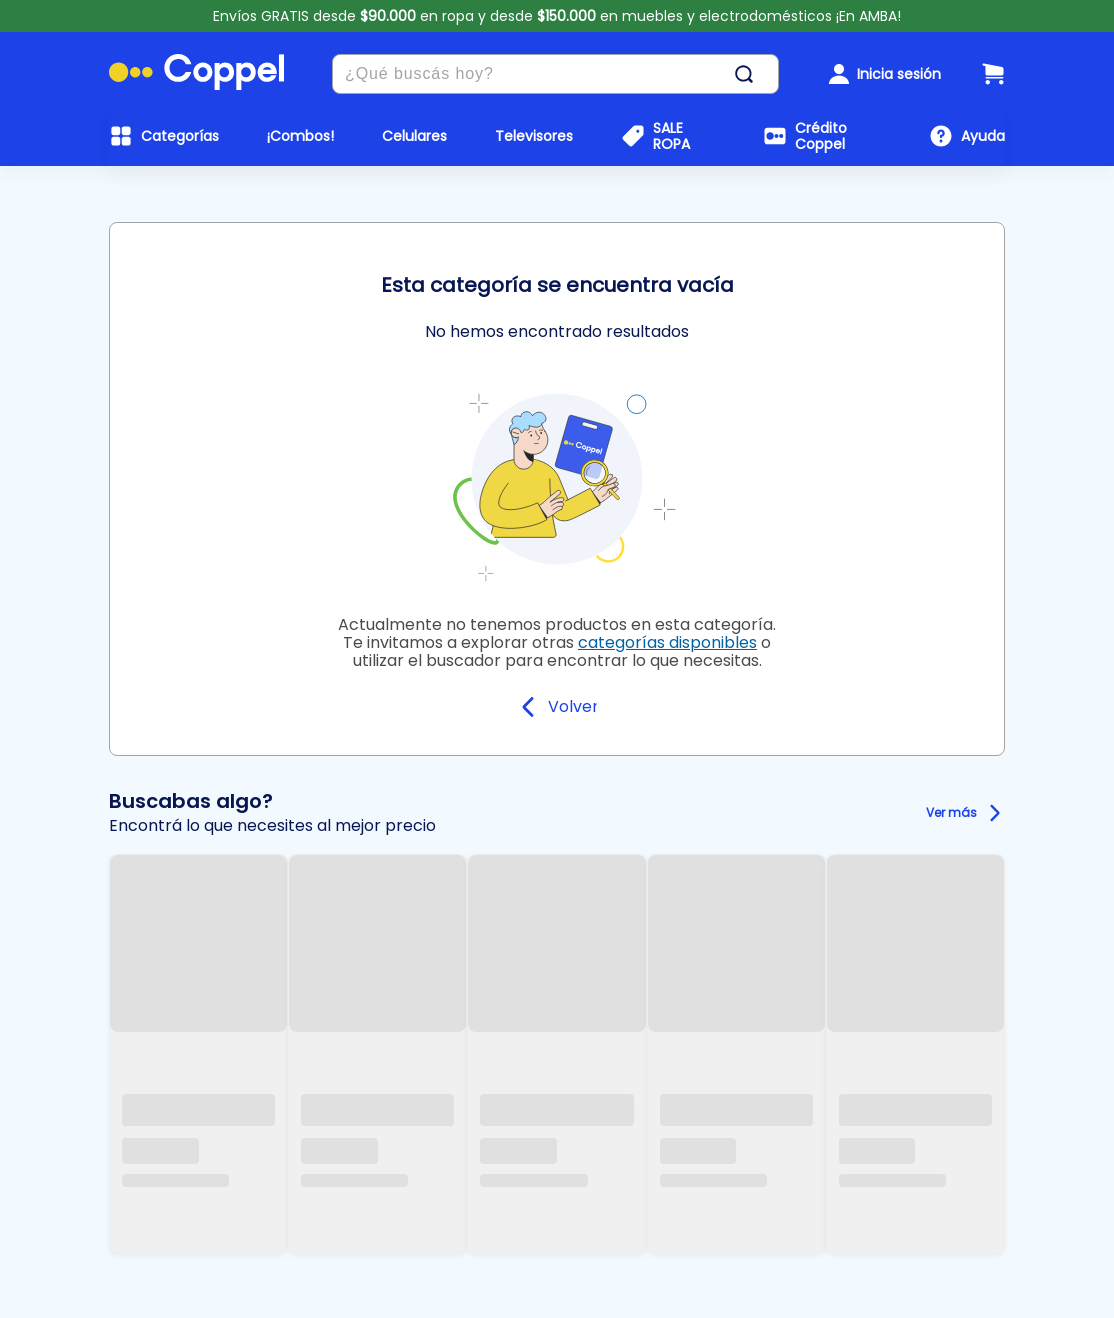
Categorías (180, 136)
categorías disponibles (667, 642)
